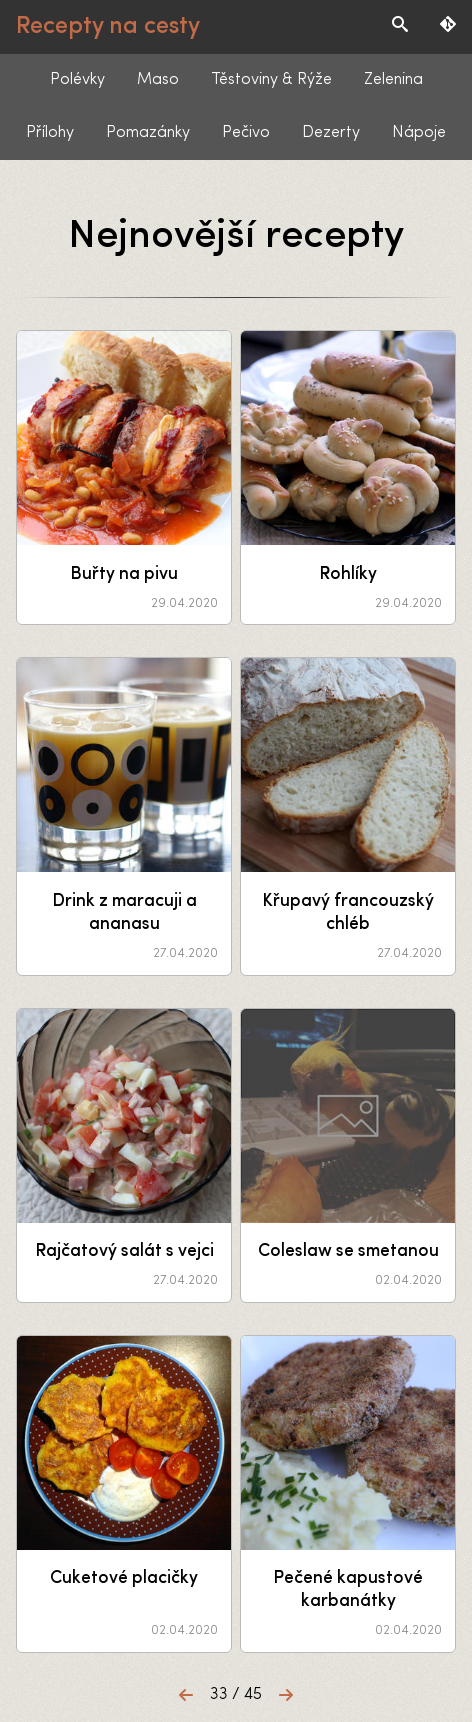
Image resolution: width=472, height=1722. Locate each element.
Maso (158, 80)
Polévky (77, 80)
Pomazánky (148, 133)
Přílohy (50, 133)
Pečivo (246, 133)
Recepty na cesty (108, 27)
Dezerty (331, 133)
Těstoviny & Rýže (271, 80)
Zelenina (393, 80)
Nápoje (419, 133)
